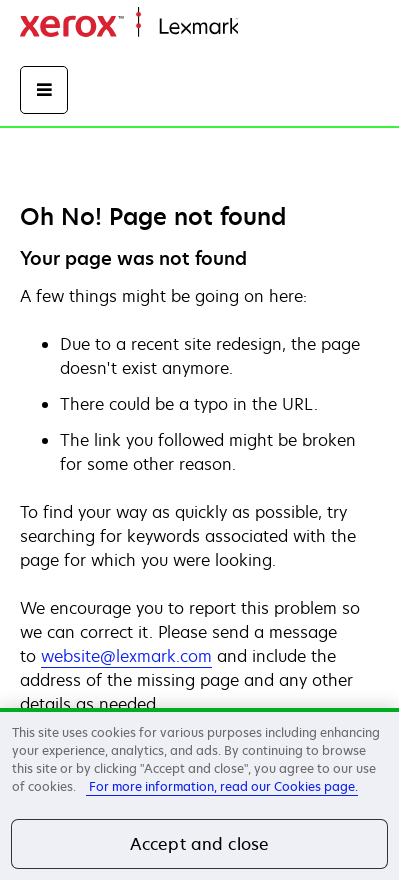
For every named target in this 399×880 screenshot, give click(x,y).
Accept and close (200, 844)
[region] (199, 794)
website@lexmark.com (126, 656)
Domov (261, 27)
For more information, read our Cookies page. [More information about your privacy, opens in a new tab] (222, 786)
